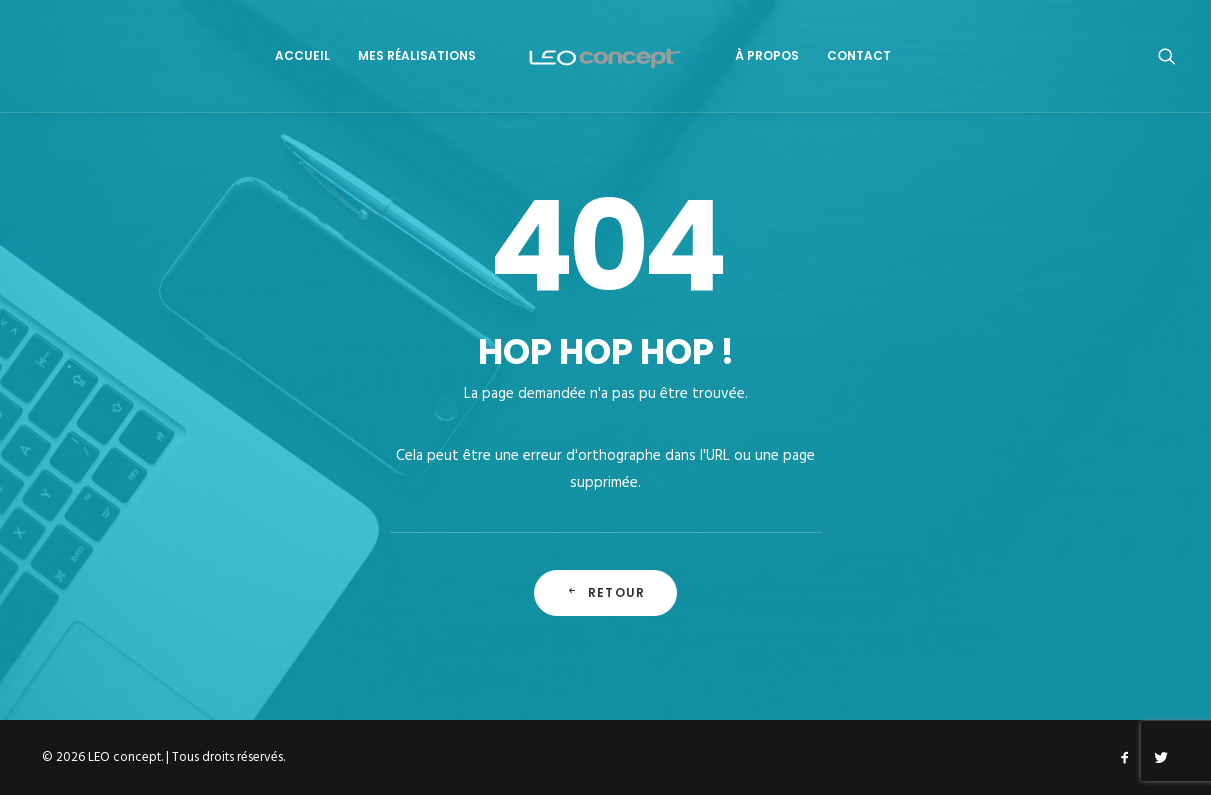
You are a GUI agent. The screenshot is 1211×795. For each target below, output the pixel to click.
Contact (859, 55)
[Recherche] (1167, 56)
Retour (605, 592)
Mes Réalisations (417, 55)
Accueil (302, 55)
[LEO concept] (605, 56)
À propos (767, 55)
